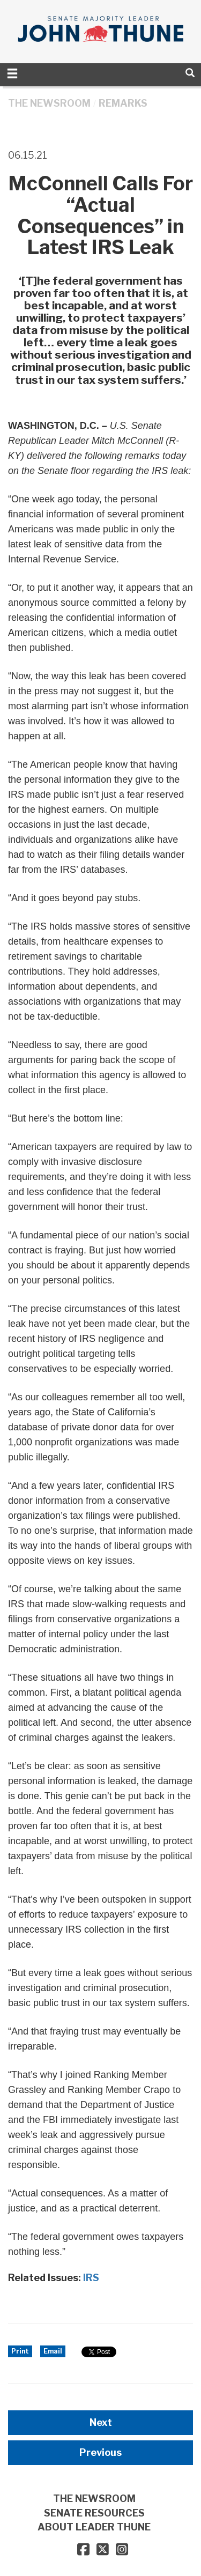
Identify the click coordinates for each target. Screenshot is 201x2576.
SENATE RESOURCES (94, 2513)
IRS (91, 2277)
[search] (190, 72)
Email (52, 2351)
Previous (100, 2452)
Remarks (123, 103)
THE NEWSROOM (49, 103)
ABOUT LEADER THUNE (94, 2527)
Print (20, 2351)
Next (101, 2422)
